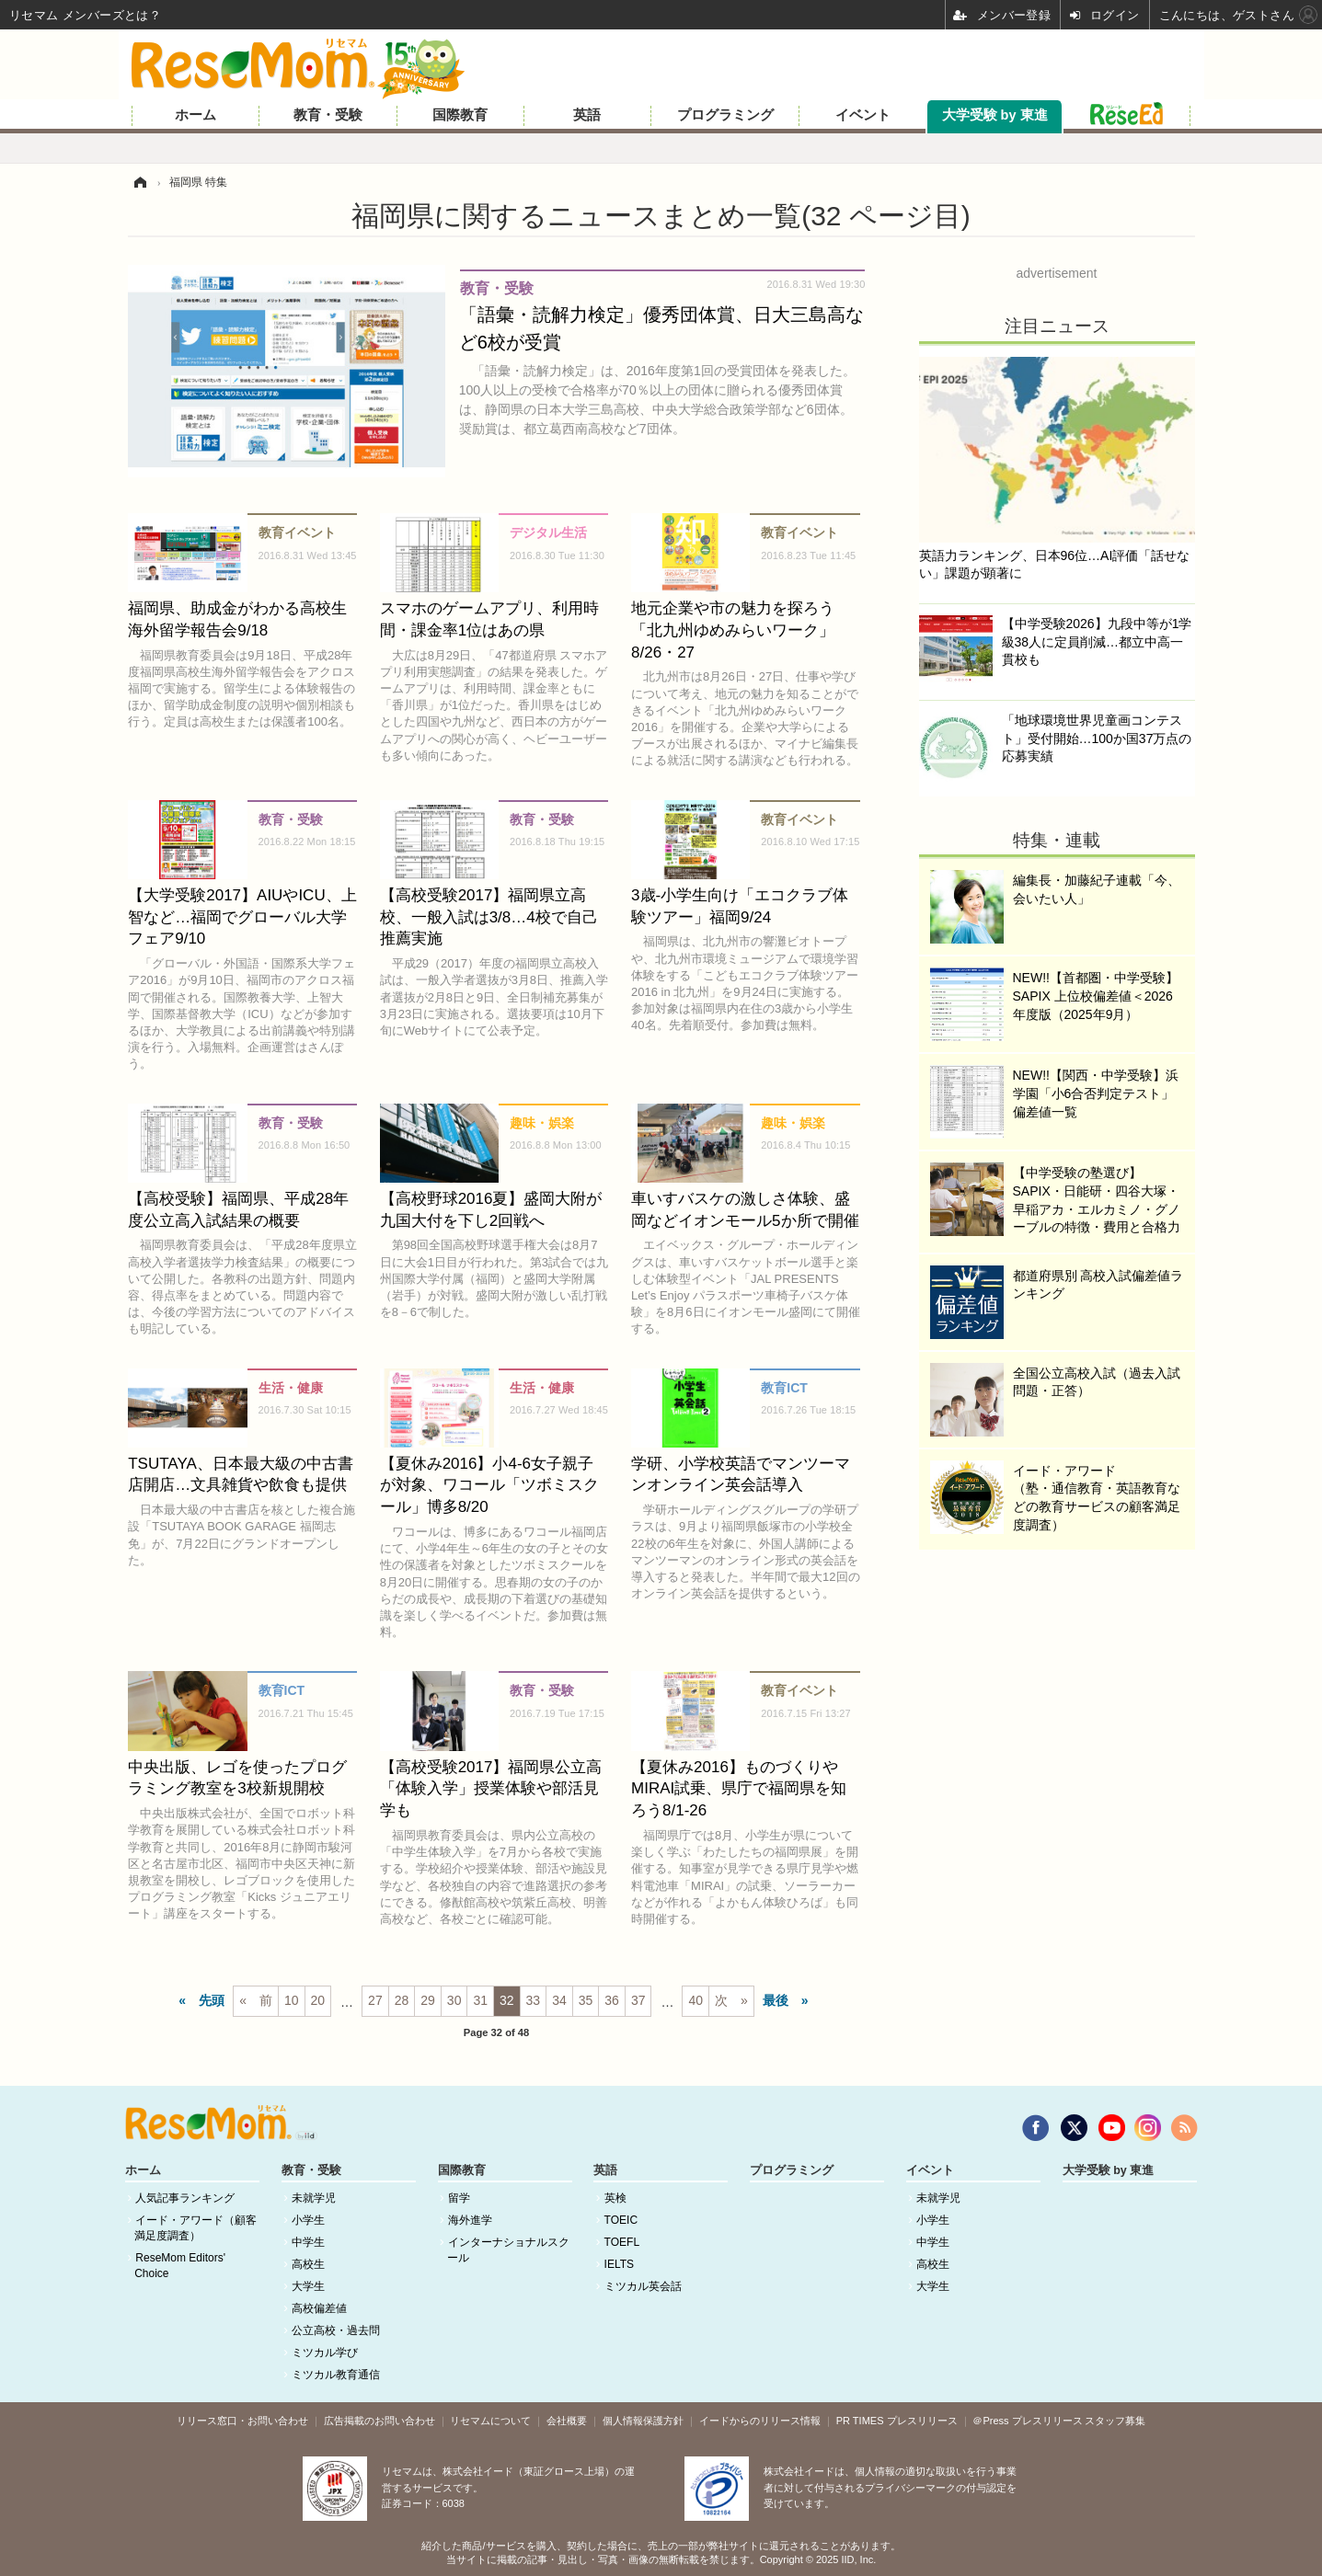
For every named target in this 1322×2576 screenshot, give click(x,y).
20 (318, 2000)
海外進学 (470, 2220)
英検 (615, 2198)
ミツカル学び (325, 2352)
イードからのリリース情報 (760, 2420)
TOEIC (621, 2220)
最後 (775, 2000)
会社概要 (566, 2420)
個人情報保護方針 (643, 2420)
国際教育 (460, 115)
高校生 (308, 2264)
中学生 (308, 2242)
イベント (863, 115)
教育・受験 (327, 115)
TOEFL (621, 2242)
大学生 (308, 2286)
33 (533, 2000)
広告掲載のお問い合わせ (379, 2420)
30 (454, 2000)
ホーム (195, 115)
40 (695, 2000)
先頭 (211, 2000)
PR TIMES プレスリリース (897, 2420)
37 (638, 2000)
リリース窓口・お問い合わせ (242, 2420)
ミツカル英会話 (643, 2286)
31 (480, 2000)
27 (375, 2000)
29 (427, 2000)
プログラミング (725, 115)
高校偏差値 (319, 2308)
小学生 (308, 2220)
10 (291, 2000)
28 (402, 2000)
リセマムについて (490, 2420)
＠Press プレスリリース (1027, 2420)
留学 (459, 2198)
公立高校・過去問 (336, 2330)
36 (611, 2000)
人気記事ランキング (185, 2198)
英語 (587, 115)
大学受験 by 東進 (995, 115)
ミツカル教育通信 (336, 2374)
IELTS (619, 2264)
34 (559, 2000)
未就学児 (314, 2198)
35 (586, 2000)
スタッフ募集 (1115, 2420)
